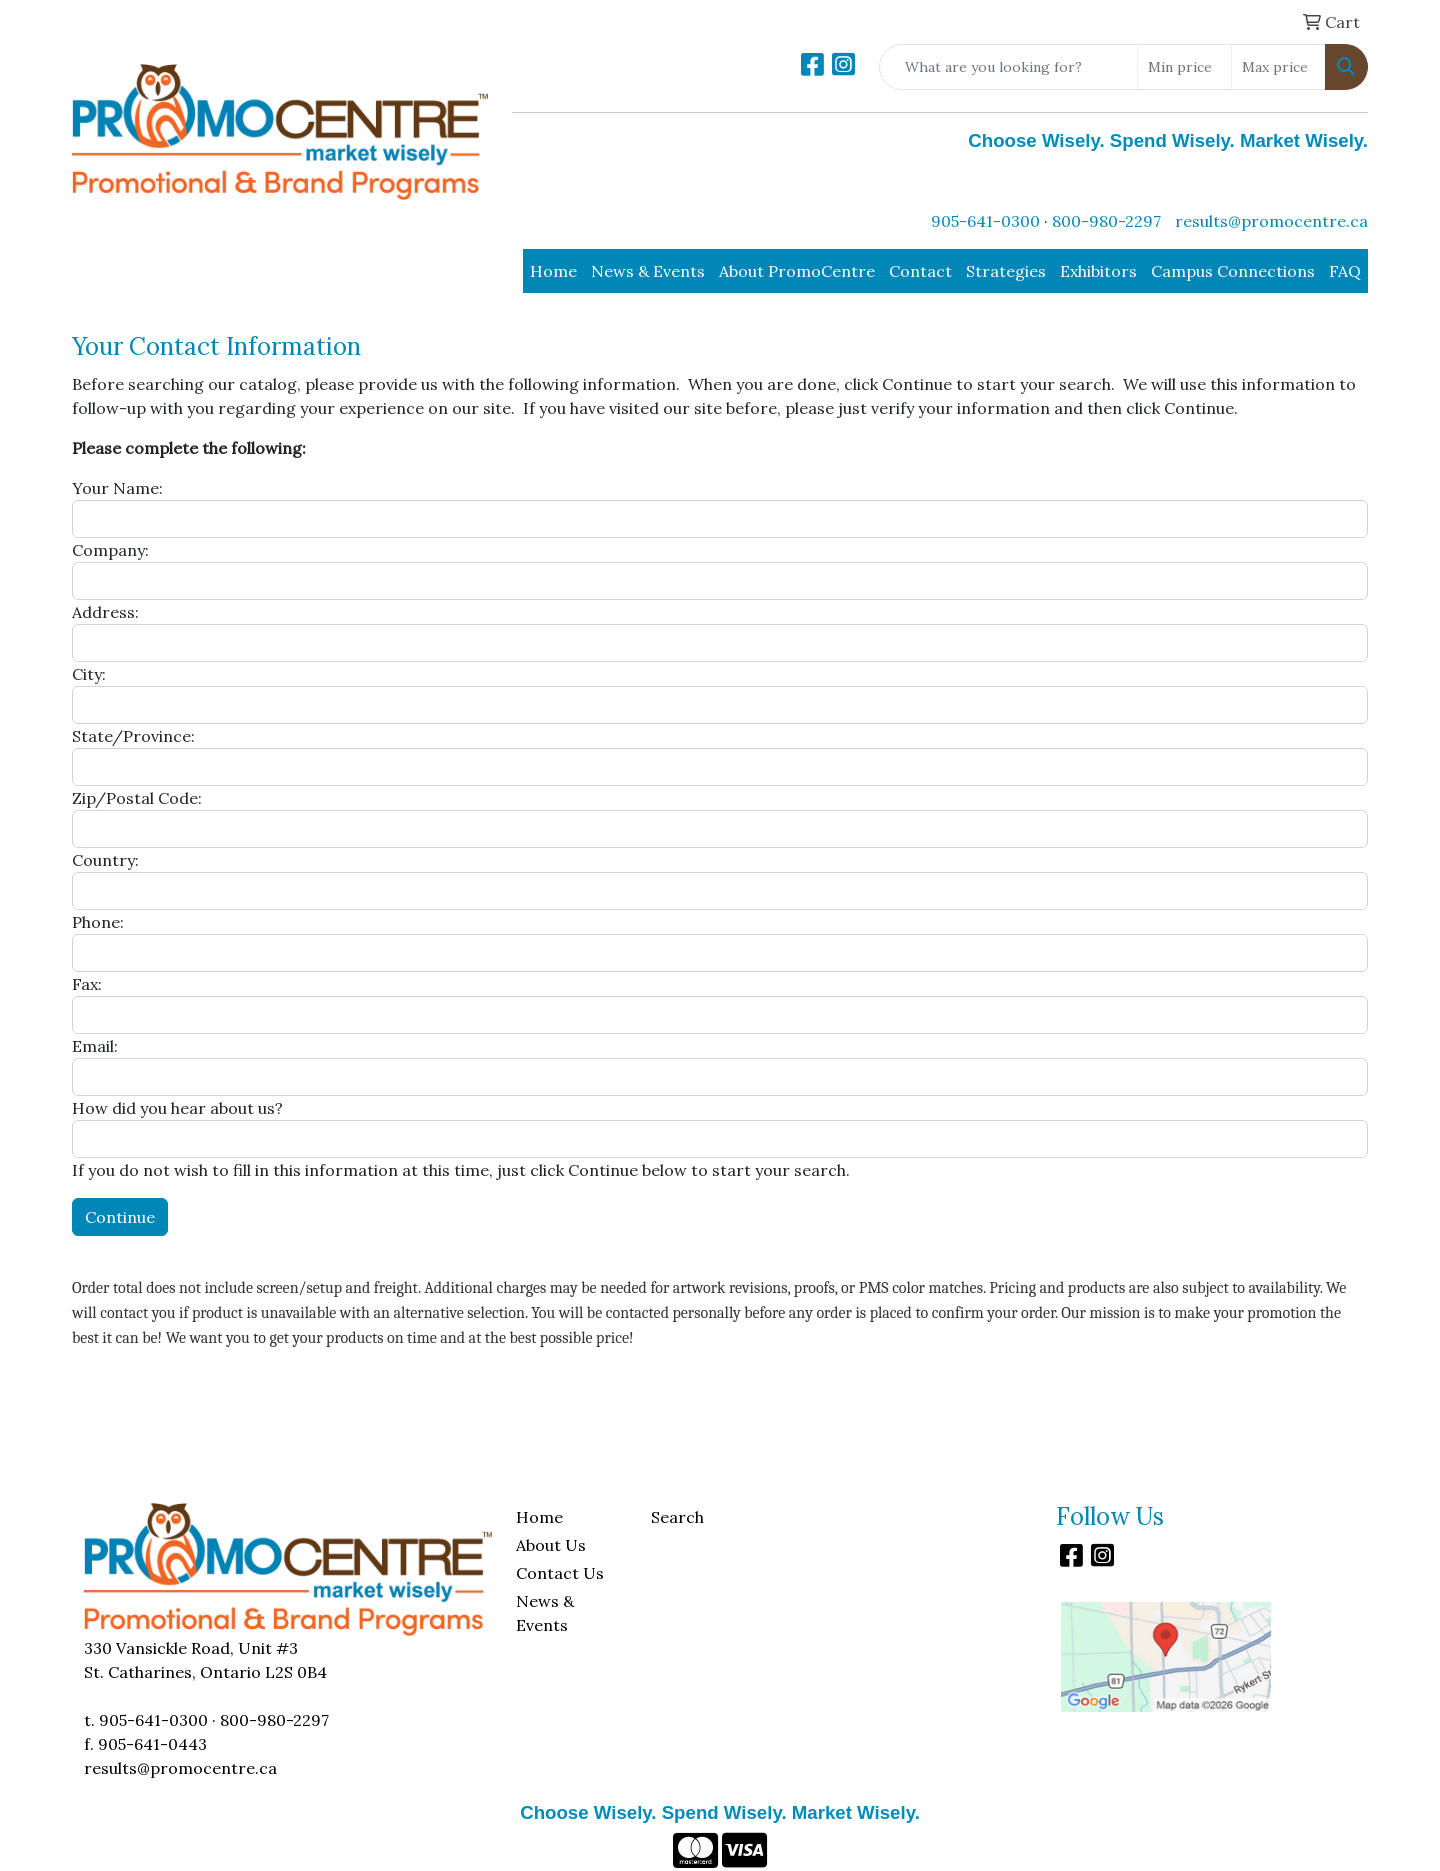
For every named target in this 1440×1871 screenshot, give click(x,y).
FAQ (1345, 271)
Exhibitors (1098, 271)
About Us (551, 1545)
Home (553, 271)
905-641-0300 (985, 221)
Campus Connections (1233, 271)
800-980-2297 (1106, 221)
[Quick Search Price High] (1278, 67)
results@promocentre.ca (1271, 221)
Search (677, 1517)
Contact (920, 271)
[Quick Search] (1008, 67)
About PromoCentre (797, 271)
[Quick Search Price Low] (1184, 67)
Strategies (1006, 271)
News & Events (648, 271)
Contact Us (560, 1573)
